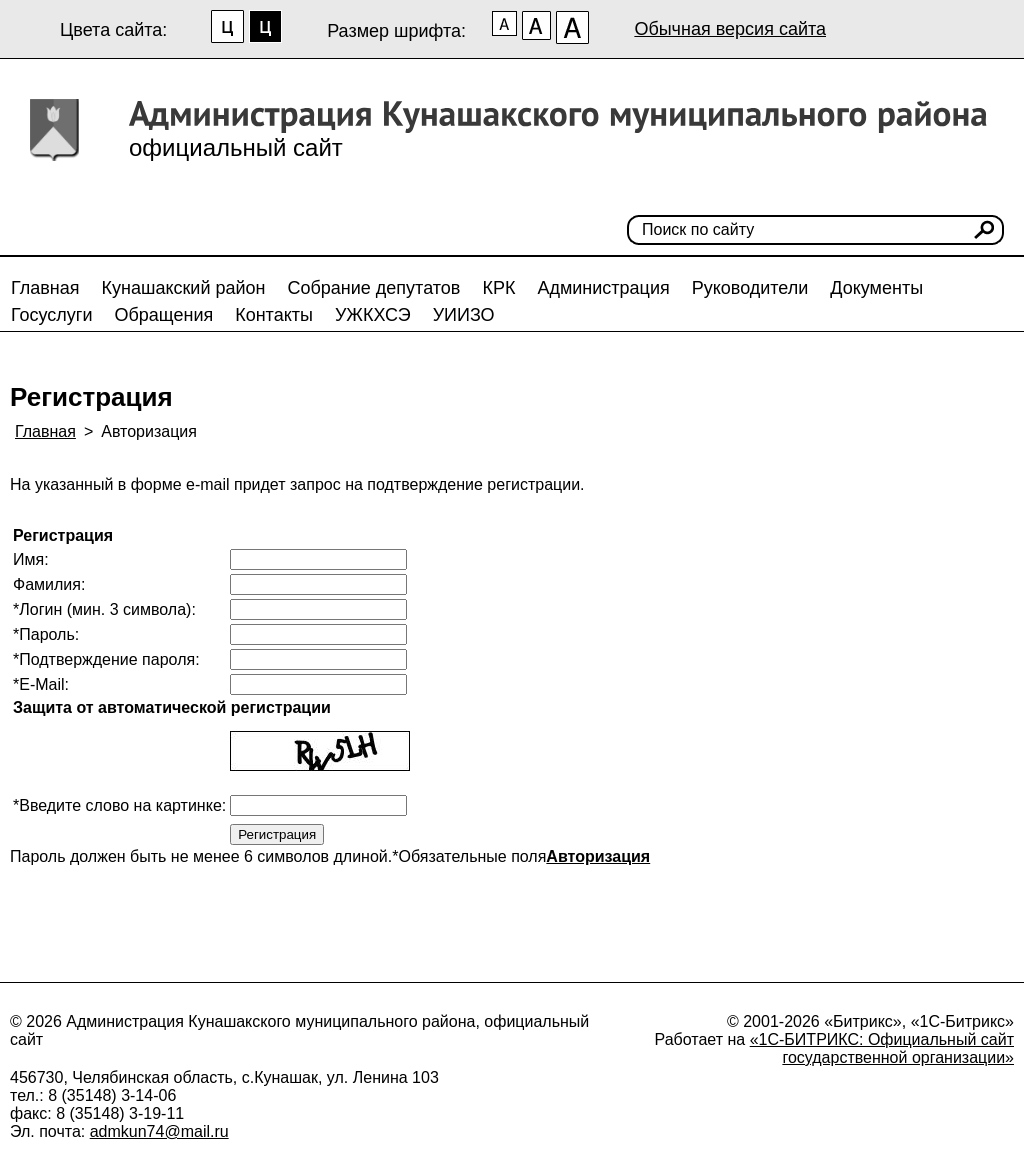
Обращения (163, 315)
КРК (498, 288)
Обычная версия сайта (730, 29)
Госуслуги (51, 315)
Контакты (274, 315)
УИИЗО (464, 315)
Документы (876, 288)
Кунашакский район (184, 288)
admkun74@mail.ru (159, 1131)
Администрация (603, 288)
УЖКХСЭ (373, 315)
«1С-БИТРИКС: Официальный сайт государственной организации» (882, 1048)
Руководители (750, 288)
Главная (45, 288)
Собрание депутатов (374, 288)
